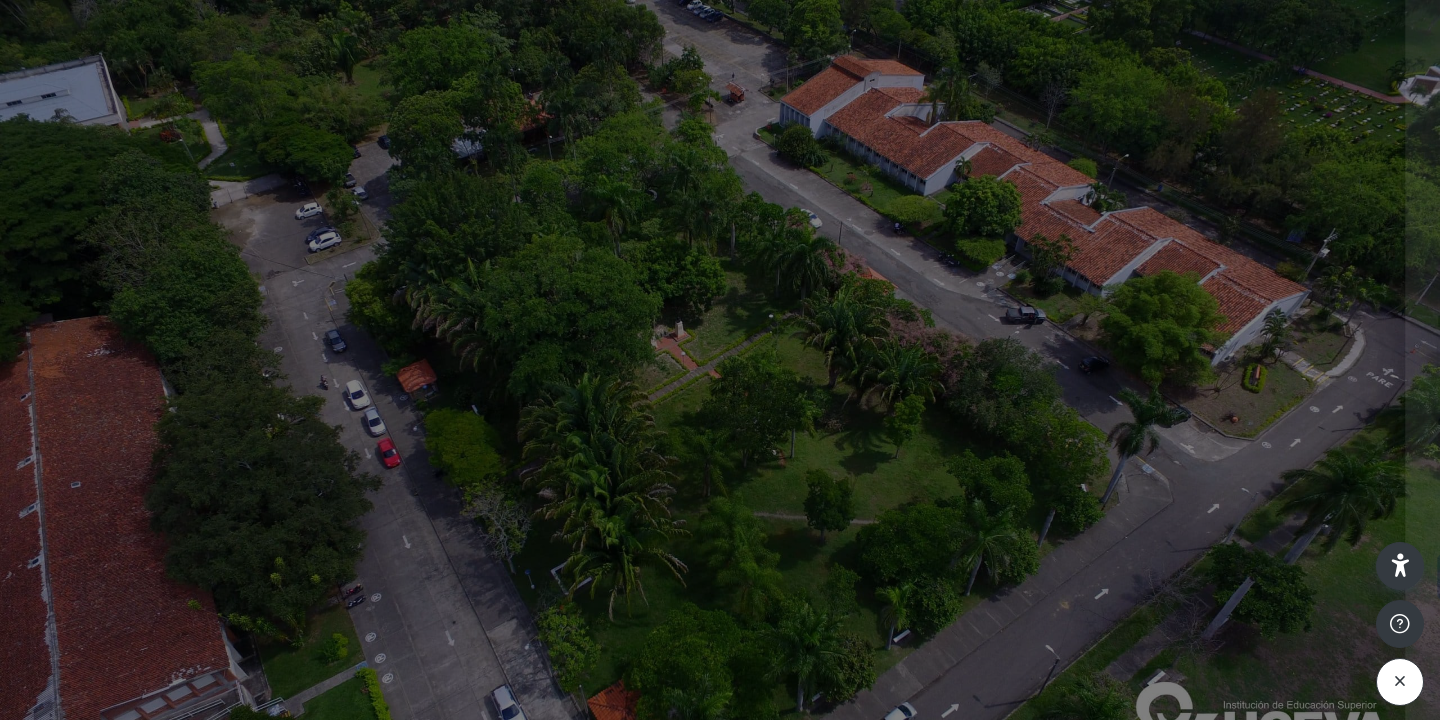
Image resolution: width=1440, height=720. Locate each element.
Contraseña (1092, 422)
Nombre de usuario (1118, 321)
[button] (1400, 566)
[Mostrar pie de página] (1400, 624)
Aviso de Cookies (1229, 702)
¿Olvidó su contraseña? (1338, 519)
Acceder (1229, 576)
